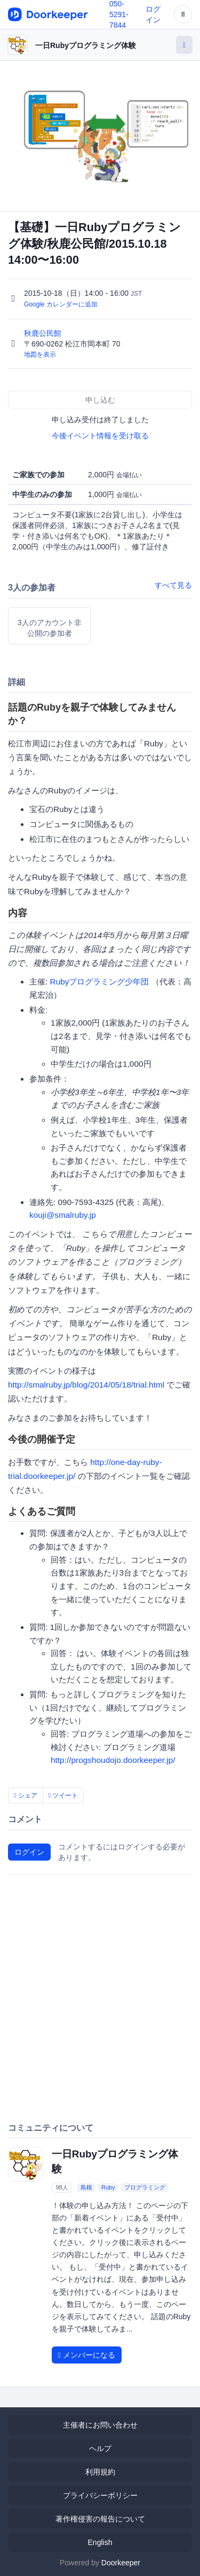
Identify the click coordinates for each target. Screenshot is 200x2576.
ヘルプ (100, 2448)
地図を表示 (40, 354)
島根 (86, 2187)
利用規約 (100, 2472)
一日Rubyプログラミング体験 (85, 45)
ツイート (63, 1795)
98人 (61, 2187)
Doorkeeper (120, 2562)
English (100, 2542)
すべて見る (173, 585)
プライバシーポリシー (100, 2495)
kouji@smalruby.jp (62, 1214)
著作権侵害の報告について (100, 2519)
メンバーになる (86, 2355)
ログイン (29, 1852)
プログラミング (144, 2187)
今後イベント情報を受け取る (100, 435)
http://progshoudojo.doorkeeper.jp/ (113, 1759)
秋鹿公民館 (43, 333)
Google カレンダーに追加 (61, 304)
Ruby (108, 2187)
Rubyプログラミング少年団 (99, 981)
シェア (25, 1795)
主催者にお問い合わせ (100, 2425)
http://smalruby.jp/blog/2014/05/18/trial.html (86, 1384)
